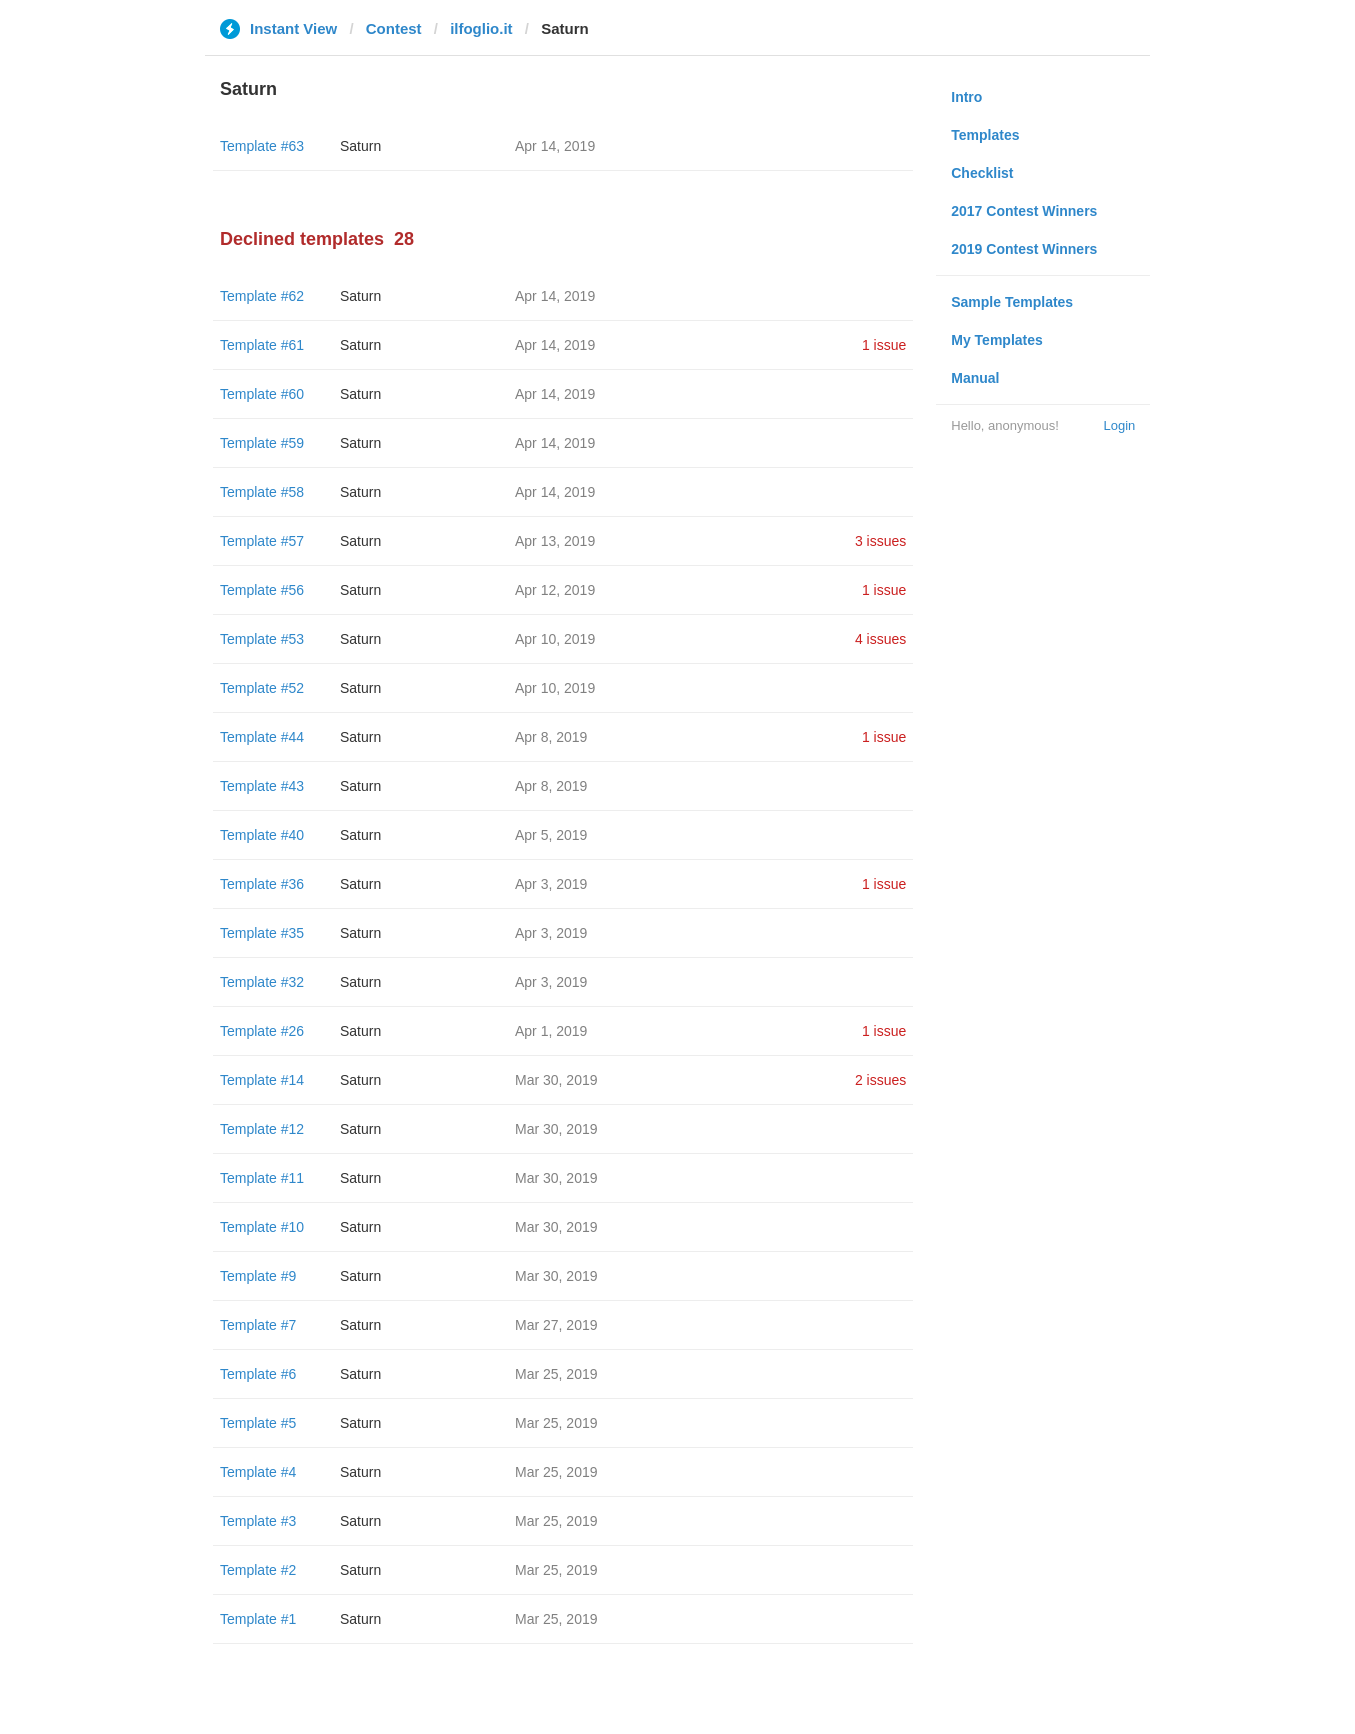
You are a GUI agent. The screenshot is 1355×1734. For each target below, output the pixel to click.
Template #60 (262, 394)
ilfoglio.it (481, 28)
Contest (394, 28)
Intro (966, 97)
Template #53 (262, 639)
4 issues (880, 639)
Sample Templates (1012, 302)
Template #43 (262, 786)
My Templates (997, 340)
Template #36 (262, 884)
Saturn (360, 146)
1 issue (884, 345)
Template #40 (262, 835)
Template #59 (262, 443)
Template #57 (262, 541)
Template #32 (262, 982)
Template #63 (262, 146)
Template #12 (262, 1129)
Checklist (982, 173)
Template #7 (258, 1325)
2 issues (880, 1080)
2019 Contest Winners (1024, 249)
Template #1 (258, 1619)
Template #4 (258, 1472)
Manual (975, 378)
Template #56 (262, 590)
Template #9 (258, 1276)
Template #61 (262, 345)
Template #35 (262, 933)
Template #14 (262, 1080)
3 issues (880, 541)
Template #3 (258, 1521)
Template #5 (258, 1423)
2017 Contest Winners (1024, 211)
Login (1119, 425)
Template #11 (262, 1178)
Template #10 (262, 1227)
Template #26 (262, 1031)
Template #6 (258, 1374)
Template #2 (258, 1570)
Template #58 (262, 492)
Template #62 (262, 296)
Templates (985, 135)
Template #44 (262, 737)
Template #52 (262, 688)
